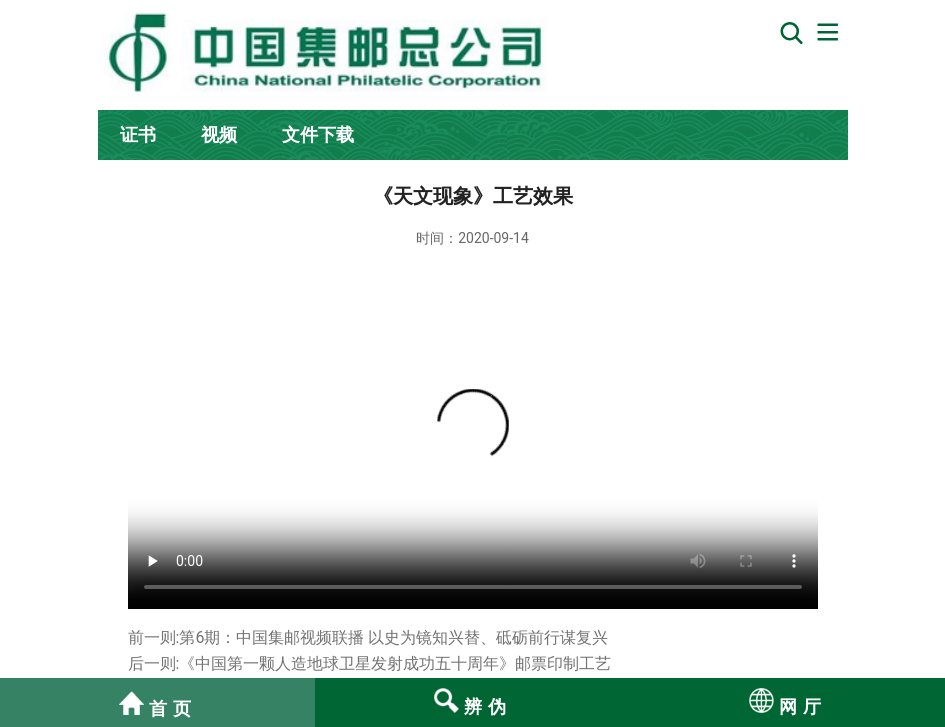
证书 (138, 134)
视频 (219, 134)
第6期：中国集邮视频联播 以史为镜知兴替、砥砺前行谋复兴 (393, 637)
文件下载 (318, 134)
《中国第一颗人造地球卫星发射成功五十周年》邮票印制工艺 (395, 663)
